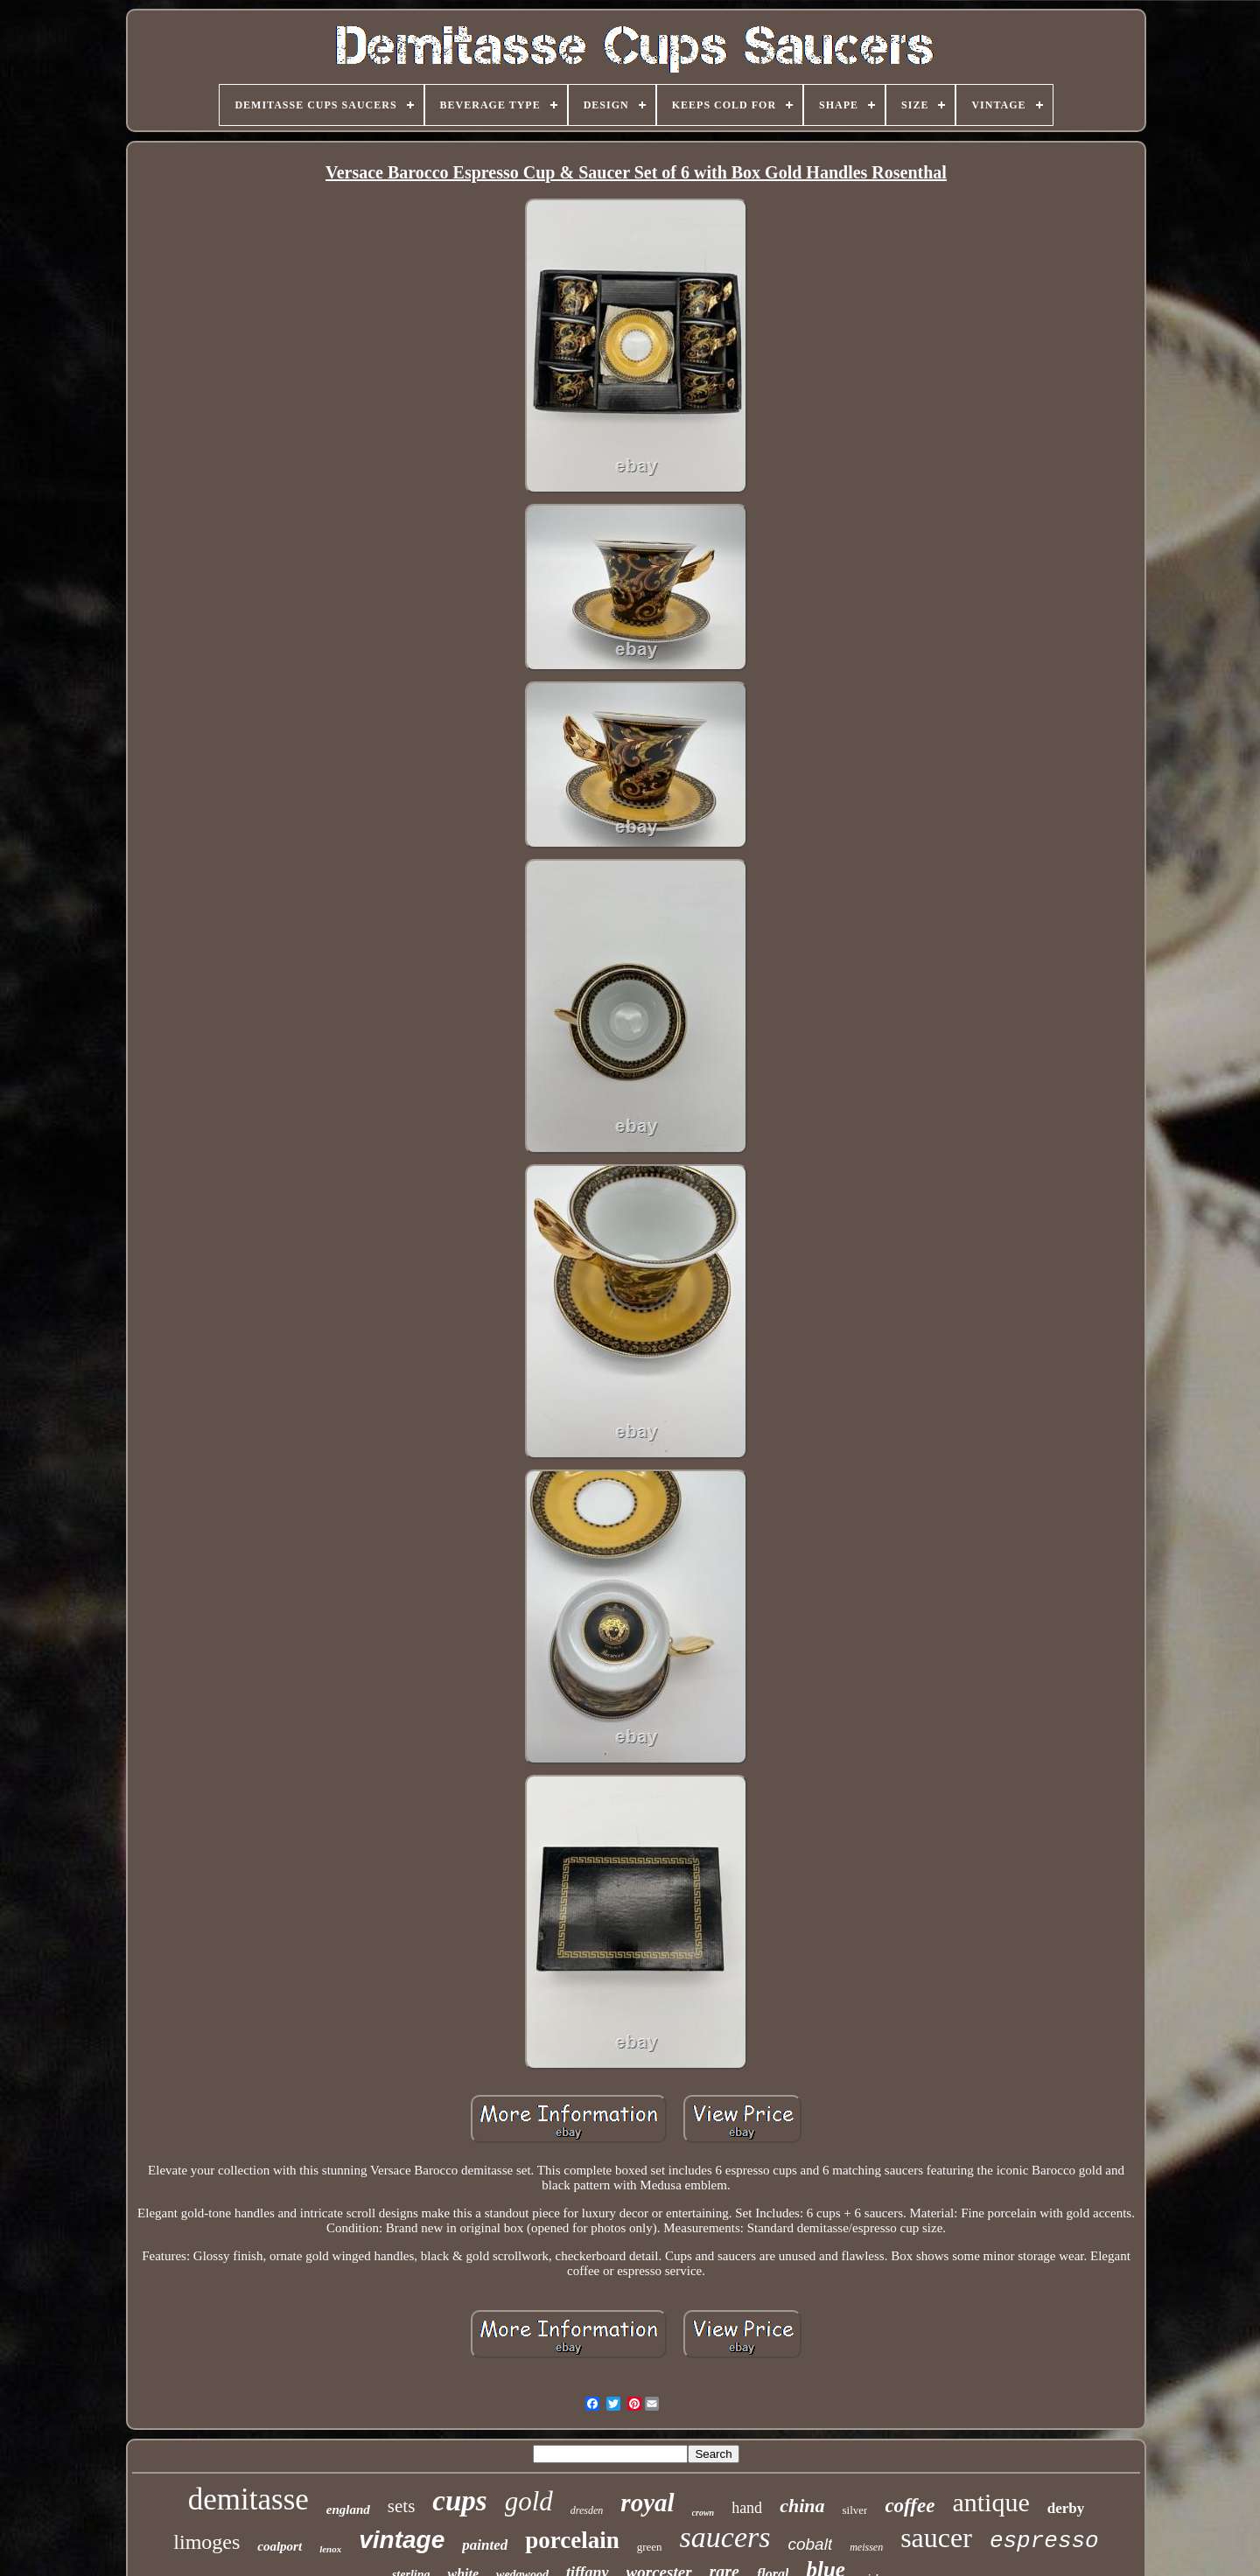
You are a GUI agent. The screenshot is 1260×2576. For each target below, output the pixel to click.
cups (459, 2501)
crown (703, 2512)
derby (1066, 2508)
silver (854, 2510)
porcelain (572, 2540)
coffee (909, 2506)
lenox (330, 2549)
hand (747, 2508)
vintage (401, 2539)
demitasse (248, 2499)
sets (402, 2506)
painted (485, 2545)
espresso (1044, 2541)
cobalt (810, 2544)
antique (990, 2502)
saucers (725, 2537)
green (649, 2546)
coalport (279, 2546)
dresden (587, 2510)
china (802, 2506)
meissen (866, 2547)
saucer (936, 2537)
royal (647, 2503)
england (348, 2510)
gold (529, 2501)
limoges (206, 2542)
